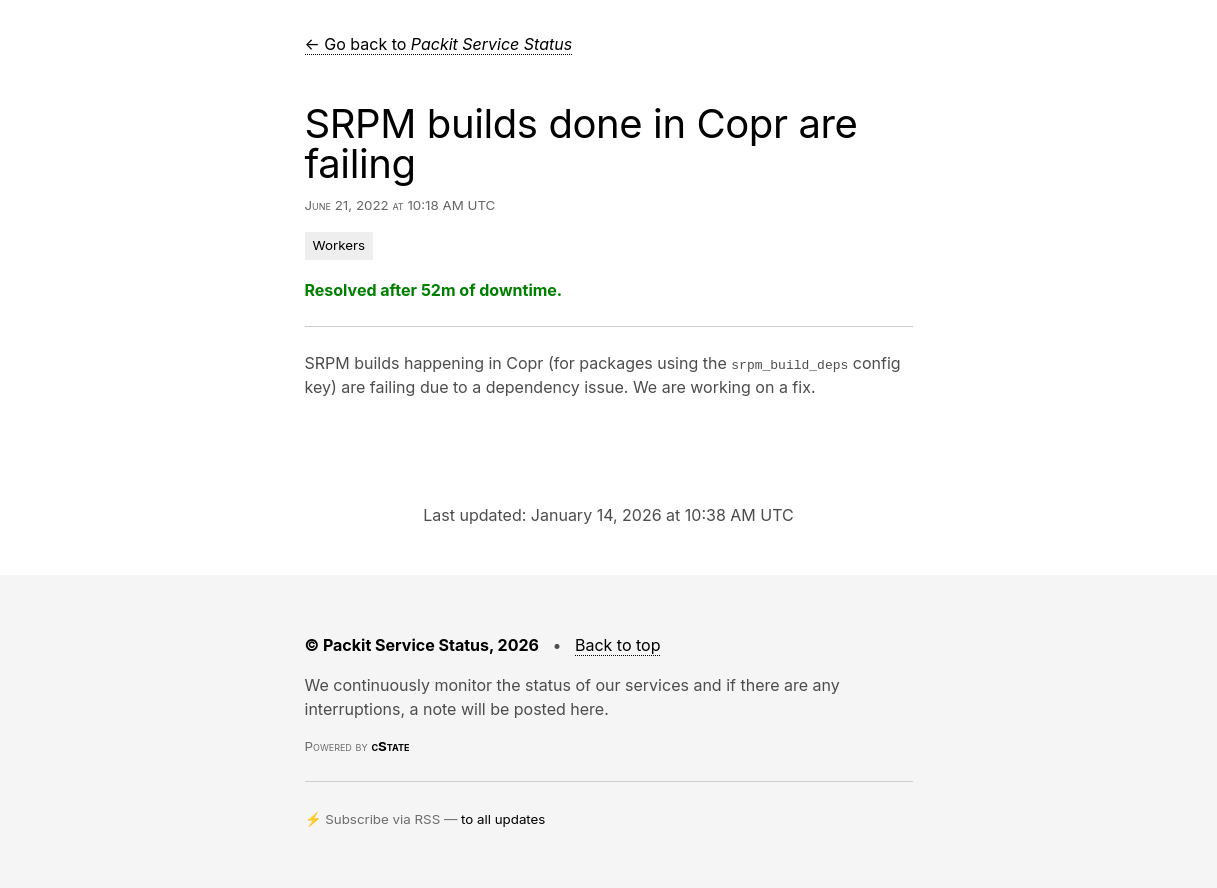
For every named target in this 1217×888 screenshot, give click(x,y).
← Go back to (439, 44)
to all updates (503, 819)
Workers (339, 245)
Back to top (618, 645)
